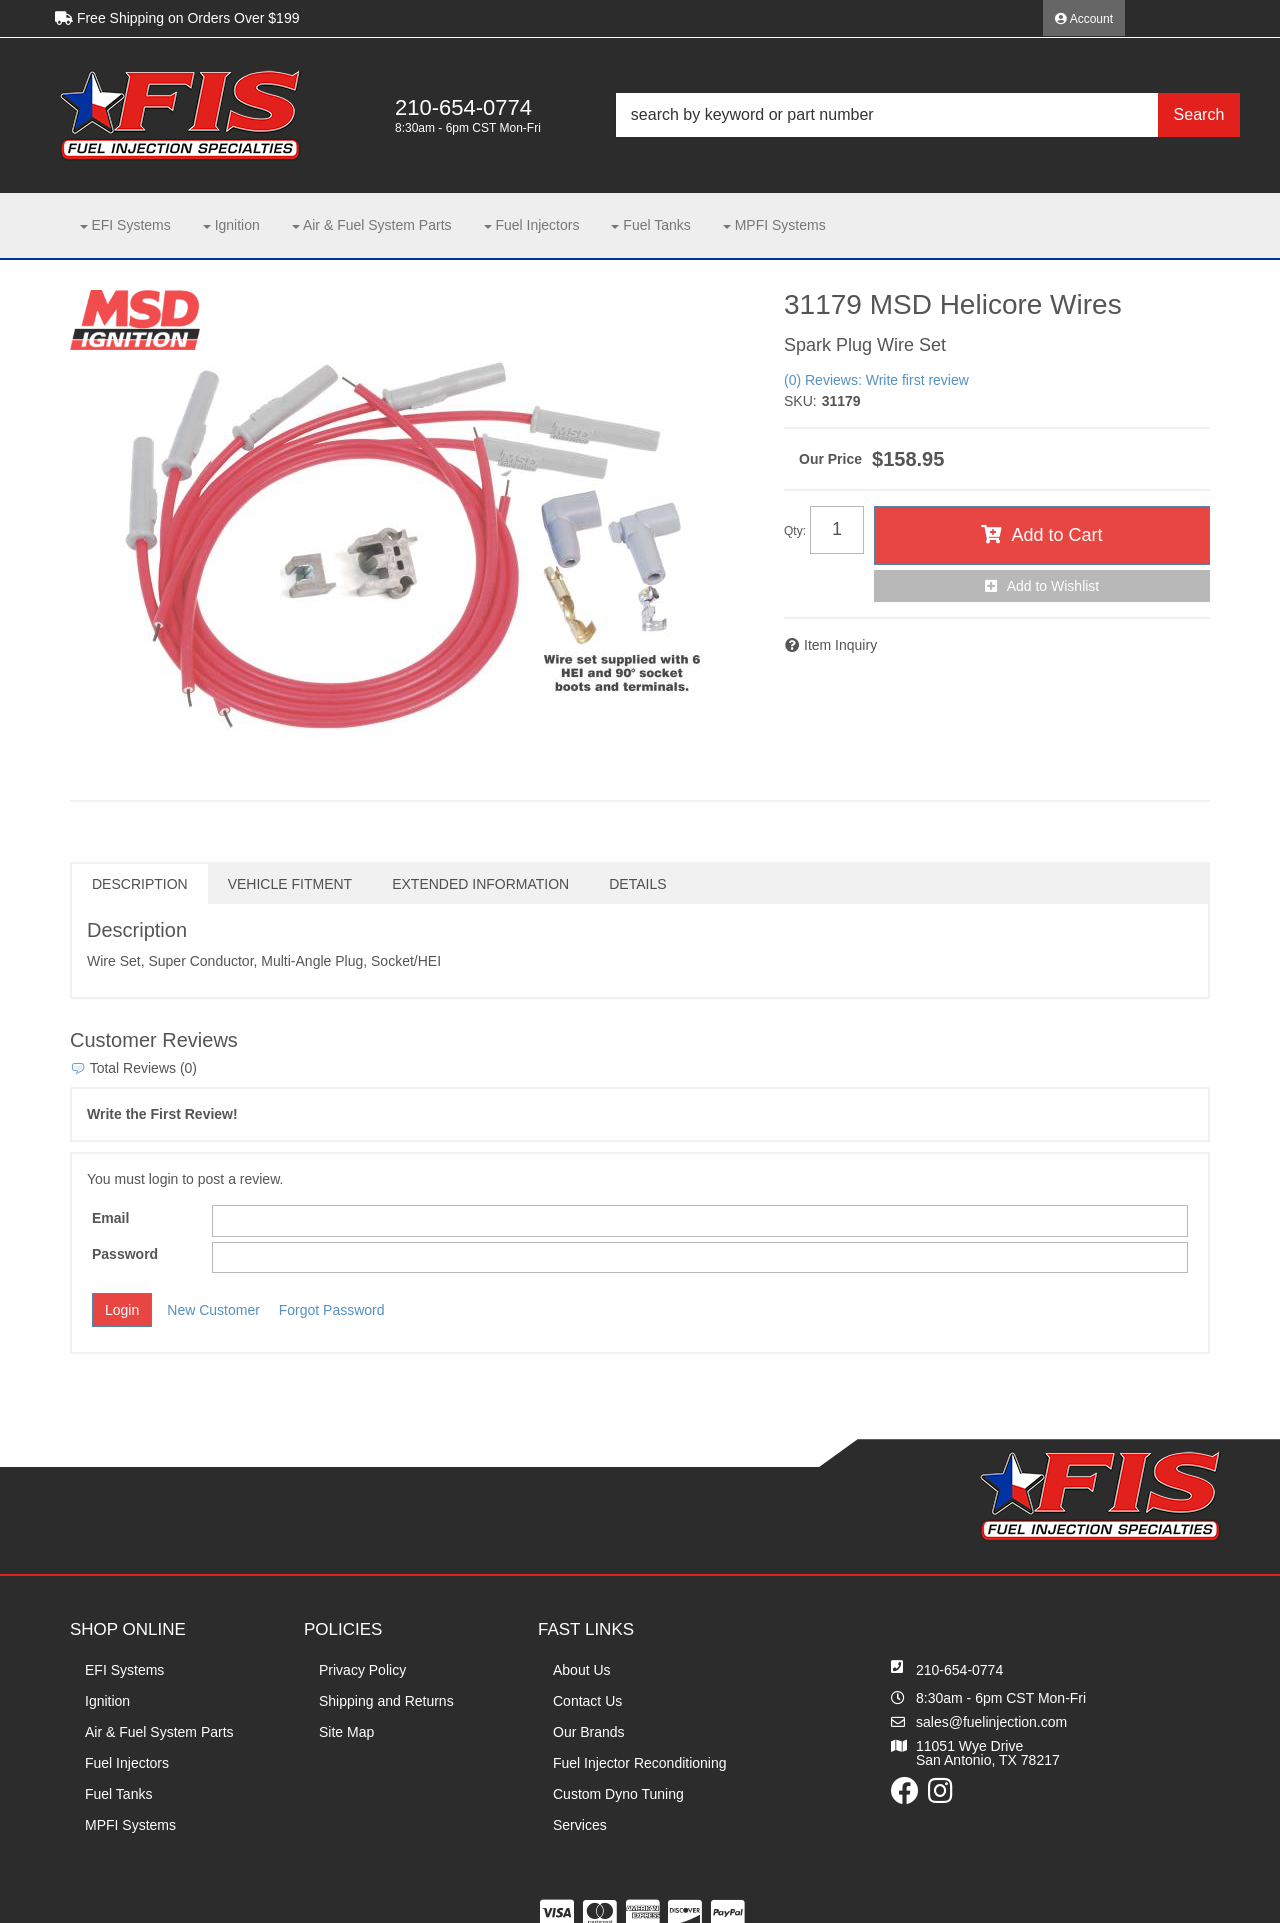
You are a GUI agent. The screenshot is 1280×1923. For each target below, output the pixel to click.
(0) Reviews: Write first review (876, 380)
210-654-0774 (959, 1670)
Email (110, 1218)
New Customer (213, 1310)
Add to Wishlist (1053, 586)
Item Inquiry (840, 645)
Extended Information (480, 884)
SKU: (800, 401)
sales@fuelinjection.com (991, 1722)
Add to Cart (1056, 535)
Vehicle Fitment (290, 884)
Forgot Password (332, 1310)
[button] (928, 115)
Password (125, 1254)
